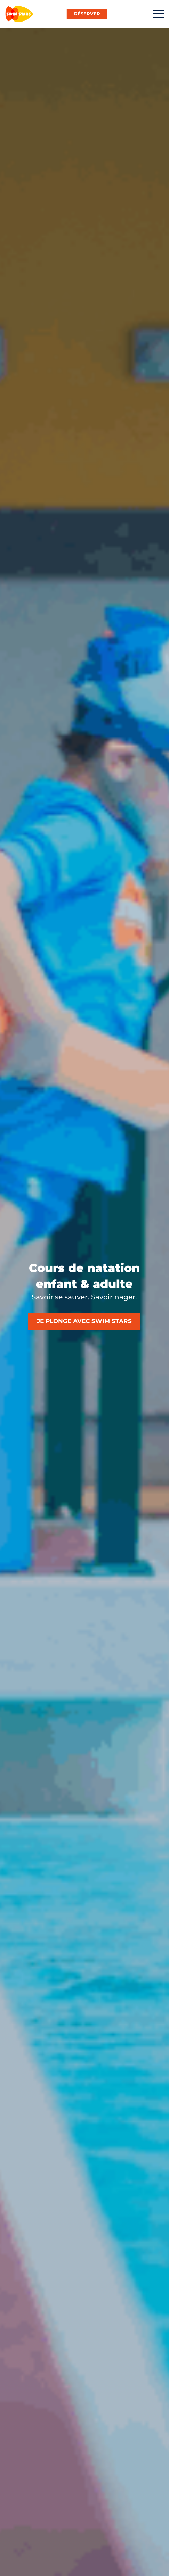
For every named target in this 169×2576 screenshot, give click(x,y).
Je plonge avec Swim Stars (84, 1321)
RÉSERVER (87, 13)
